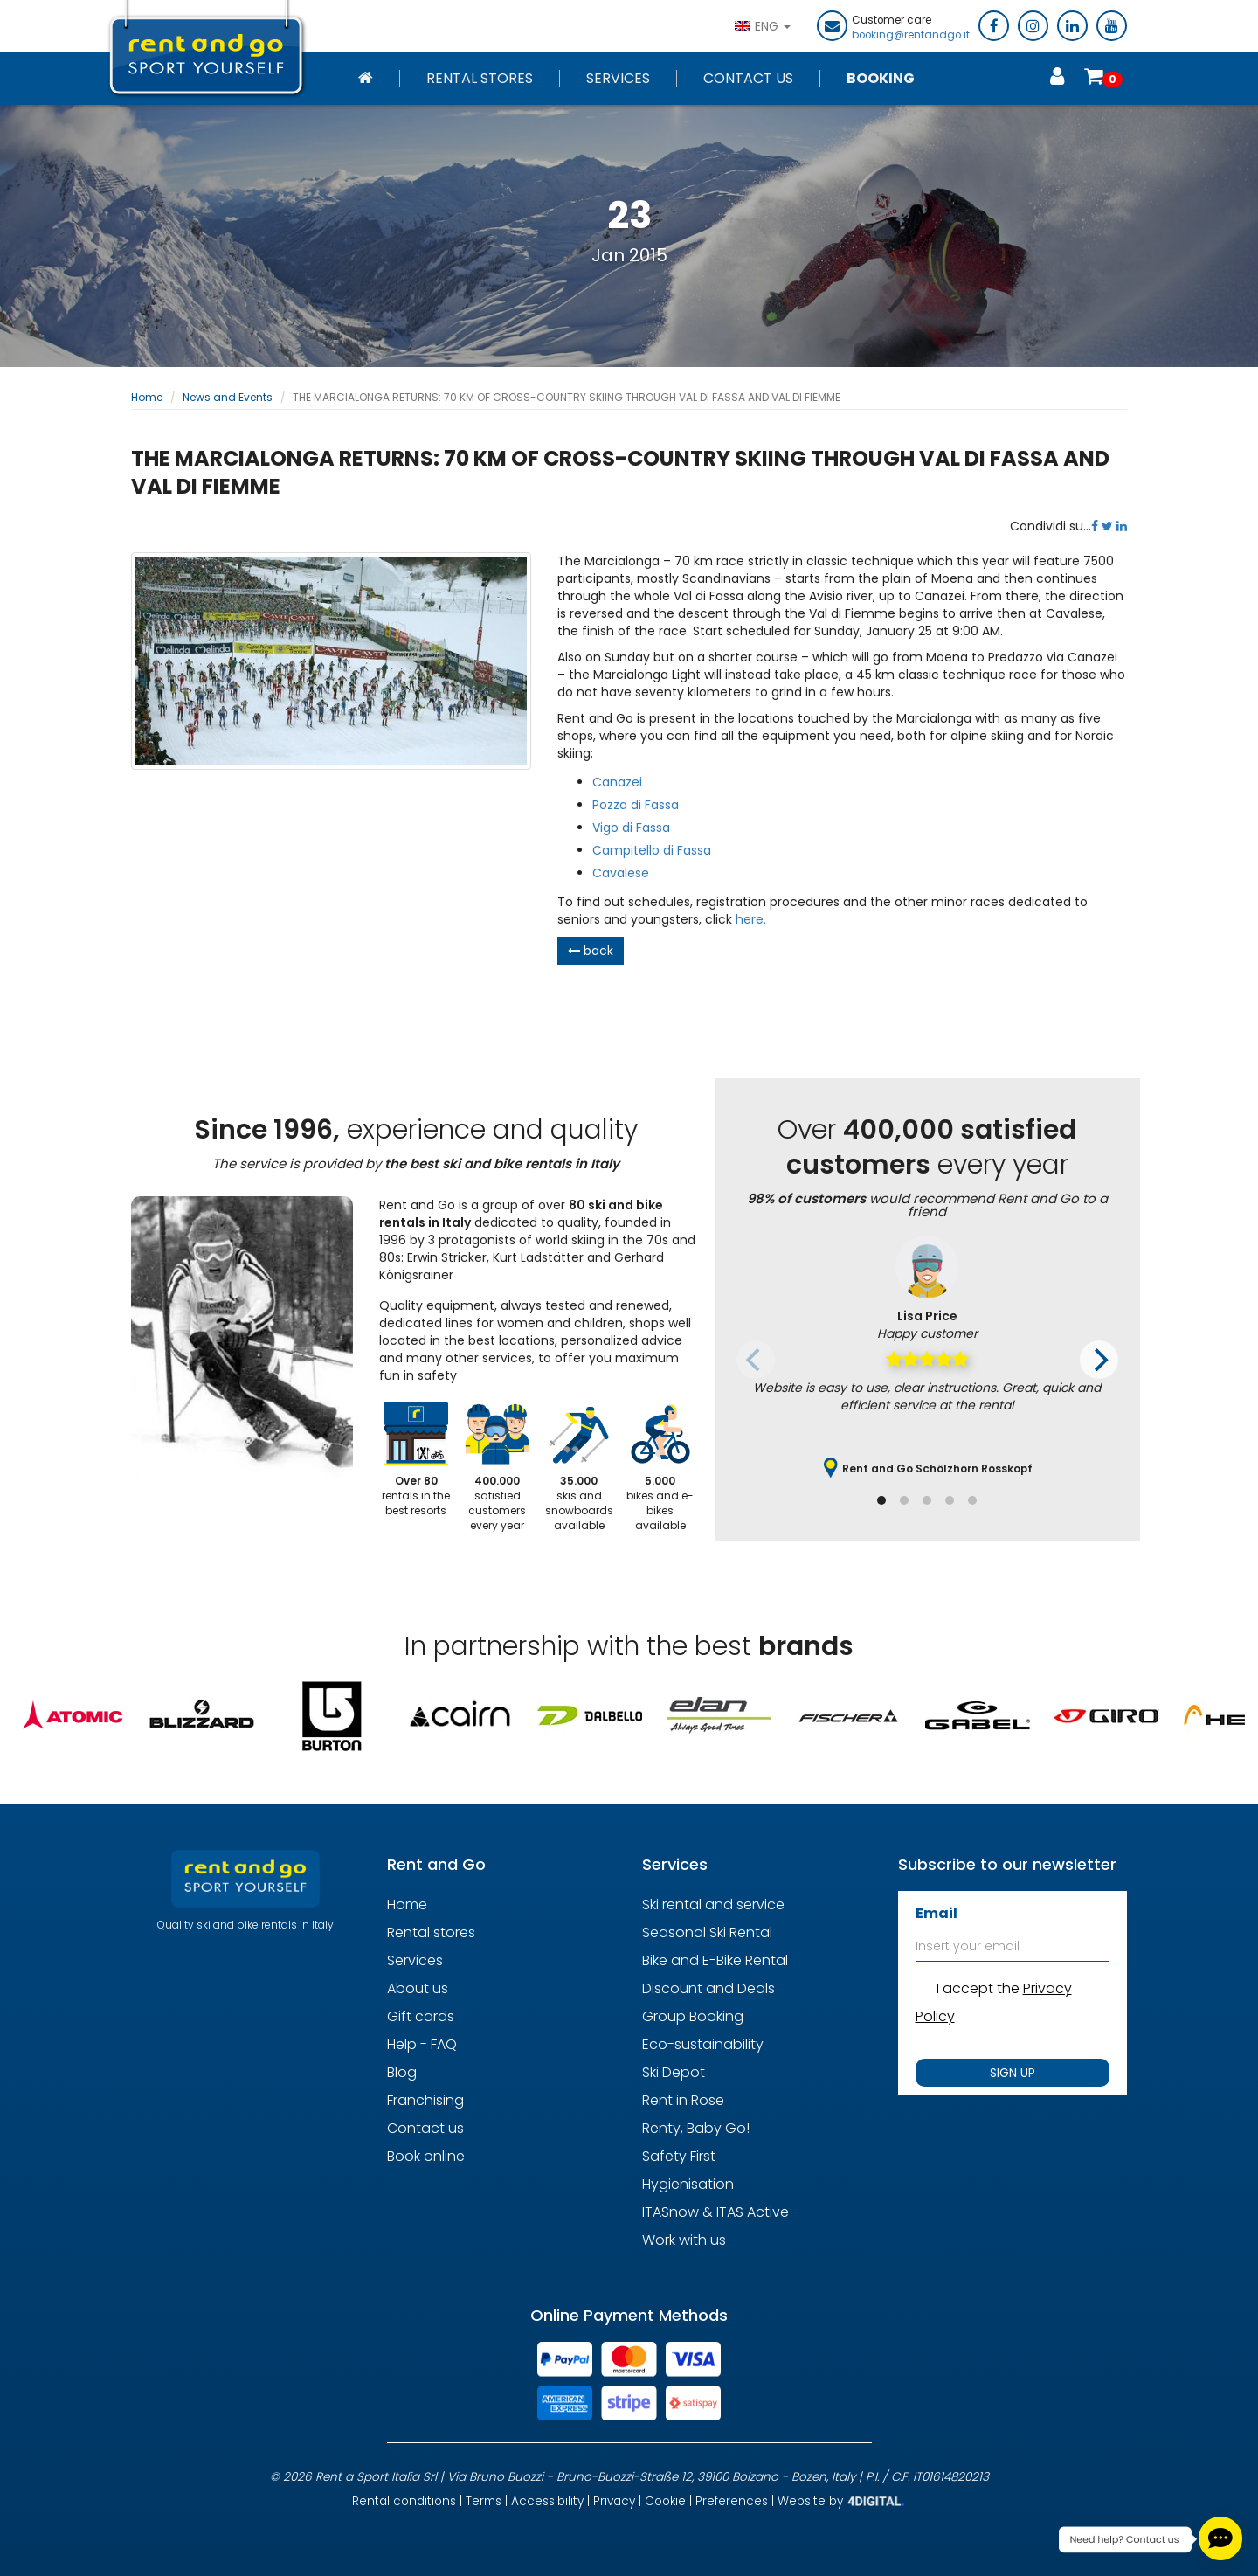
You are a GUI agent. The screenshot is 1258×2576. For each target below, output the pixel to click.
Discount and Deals (708, 1988)
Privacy (614, 2501)
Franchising (425, 2100)
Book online (426, 2156)
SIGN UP (1012, 2072)
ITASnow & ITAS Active (715, 2212)
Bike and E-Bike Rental (715, 1960)
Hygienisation (688, 2184)
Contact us (425, 2128)
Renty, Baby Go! (696, 2128)
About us (417, 1988)
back (590, 950)
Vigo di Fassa (631, 827)
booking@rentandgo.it (911, 35)
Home (146, 397)
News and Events (228, 397)
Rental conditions (404, 2501)
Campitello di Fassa (651, 850)
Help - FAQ (422, 2044)
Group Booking (692, 2016)
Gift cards (420, 2016)
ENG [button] (763, 26)
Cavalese (620, 873)
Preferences (731, 2501)
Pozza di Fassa (635, 805)
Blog (402, 2072)
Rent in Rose (683, 2100)
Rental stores (479, 78)
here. (751, 919)
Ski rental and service (713, 1904)
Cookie (665, 2501)
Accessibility (547, 2501)
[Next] (1099, 1359)
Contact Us (748, 78)
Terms (483, 2501)
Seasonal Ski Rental (707, 1932)
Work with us (684, 2240)
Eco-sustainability (703, 2044)
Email (936, 1913)
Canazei (617, 782)
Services (618, 78)
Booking (881, 78)
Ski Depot (673, 2072)
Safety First (678, 2156)
